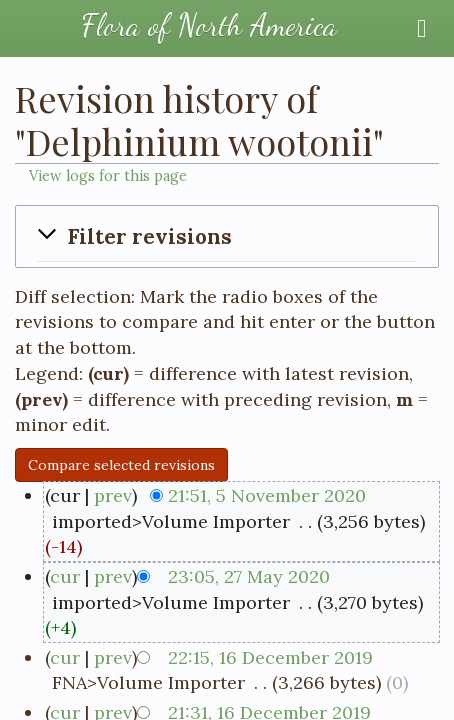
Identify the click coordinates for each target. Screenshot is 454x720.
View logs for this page (108, 176)
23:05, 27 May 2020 (249, 576)
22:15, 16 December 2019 (270, 657)
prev (113, 495)
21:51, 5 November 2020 (267, 495)
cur (65, 576)
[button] (227, 236)
